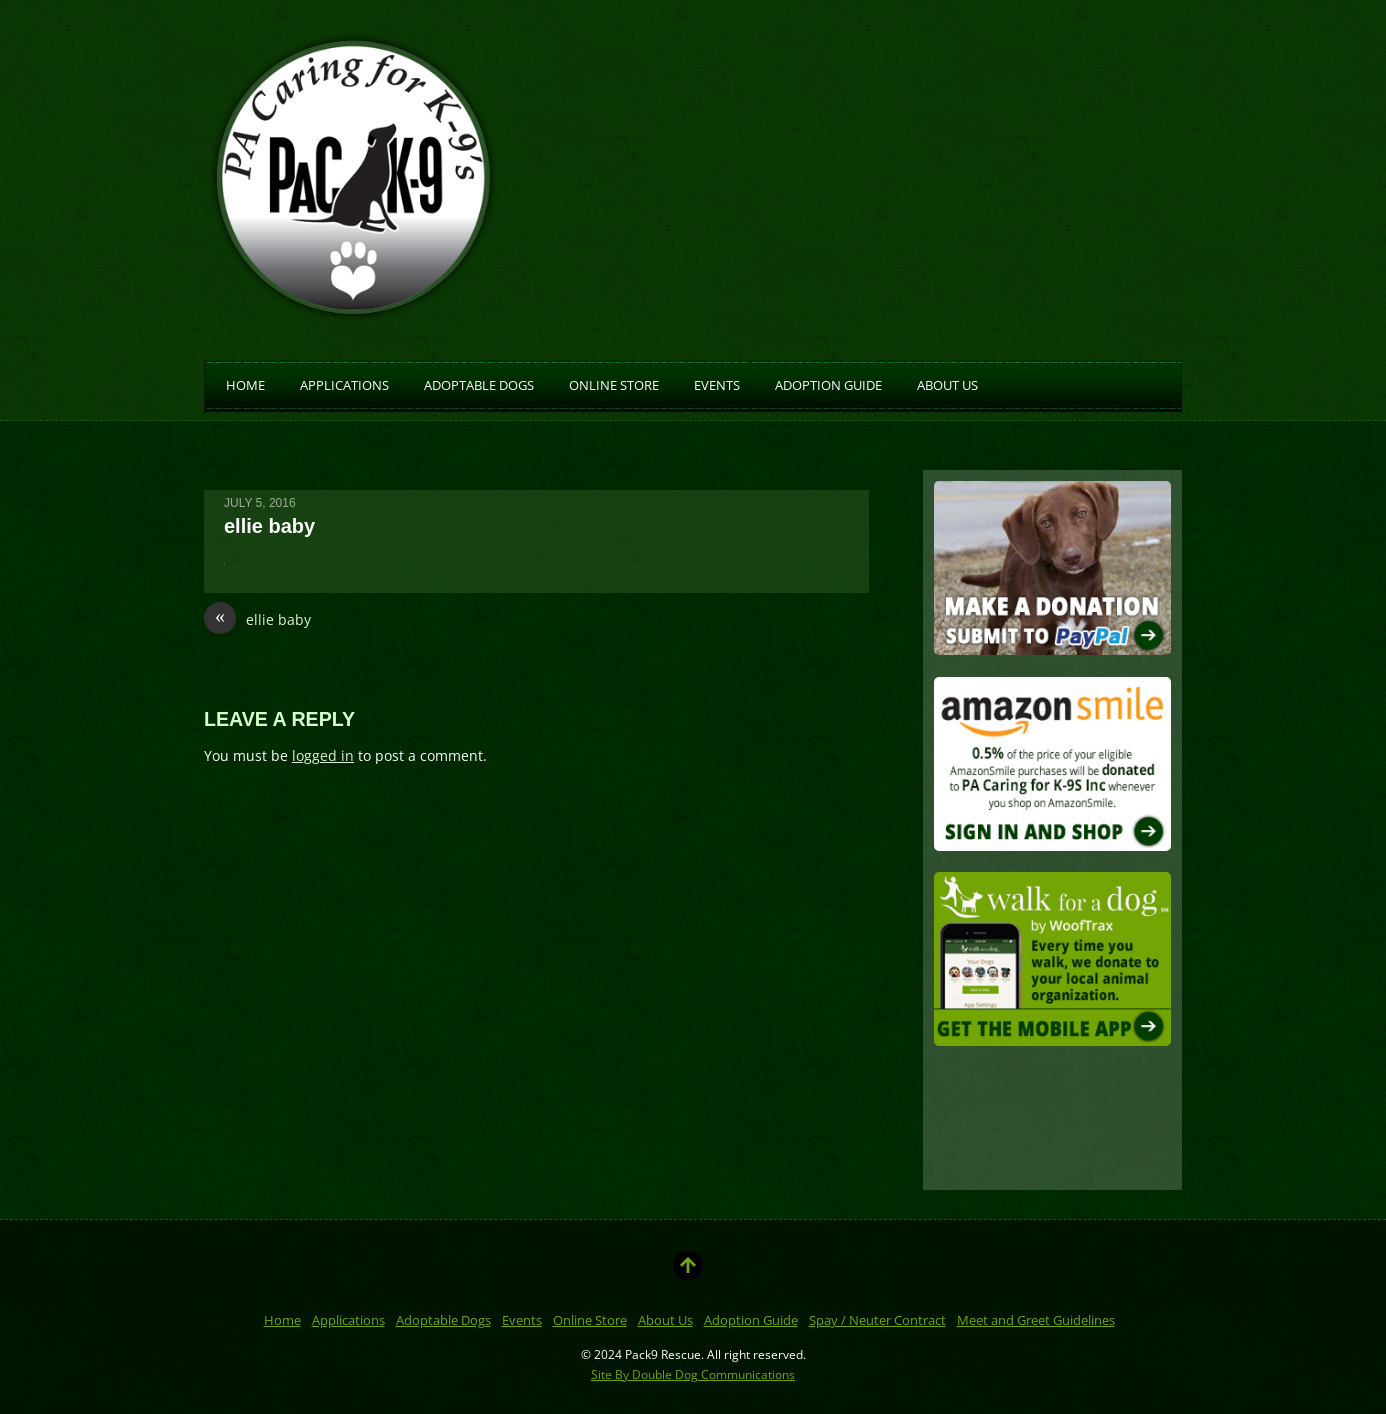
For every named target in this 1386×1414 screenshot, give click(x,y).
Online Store (614, 384)
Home (245, 384)
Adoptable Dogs (479, 384)
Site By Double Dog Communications (693, 1374)
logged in (323, 755)
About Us (947, 384)
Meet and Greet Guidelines (1036, 1320)
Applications (344, 384)
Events (717, 384)
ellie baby (257, 620)
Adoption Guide (828, 384)
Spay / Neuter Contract (877, 1320)
